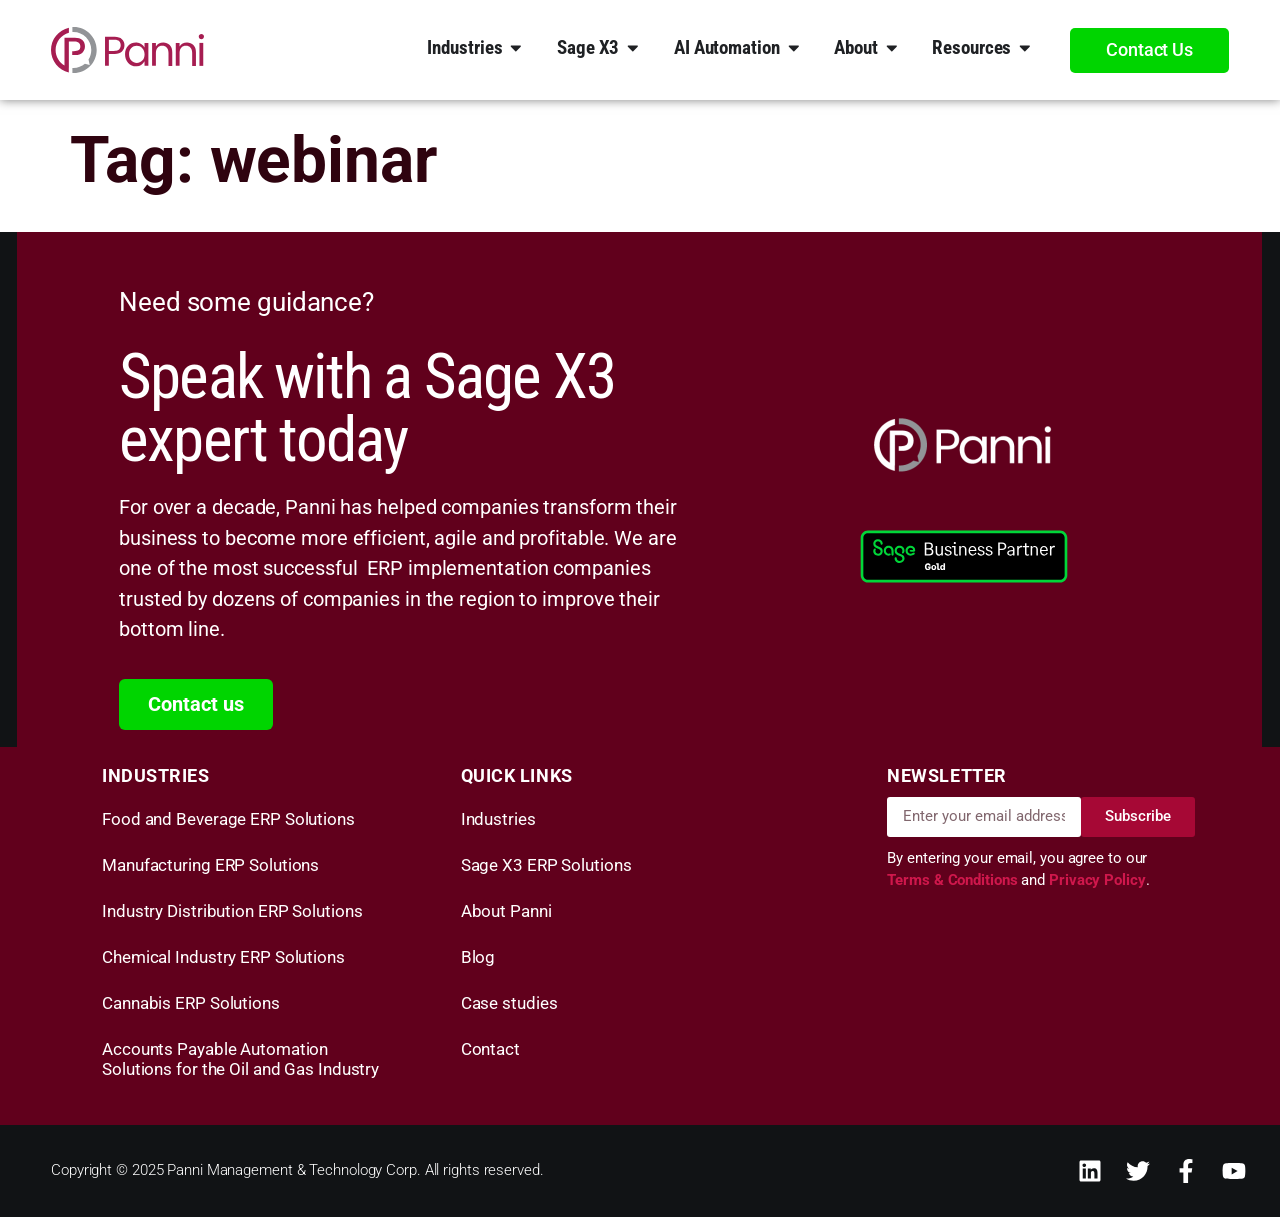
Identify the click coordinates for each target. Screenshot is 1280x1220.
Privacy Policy (1097, 884)
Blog (478, 960)
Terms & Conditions (954, 884)
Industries (498, 822)
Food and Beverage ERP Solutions (228, 822)
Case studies (509, 1006)
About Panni (506, 914)
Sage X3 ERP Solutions (546, 868)
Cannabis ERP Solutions (191, 1006)
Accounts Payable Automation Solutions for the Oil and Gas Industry (240, 1062)
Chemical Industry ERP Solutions (223, 960)
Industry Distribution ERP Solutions (232, 914)
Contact (490, 1052)
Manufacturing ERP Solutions (210, 868)
